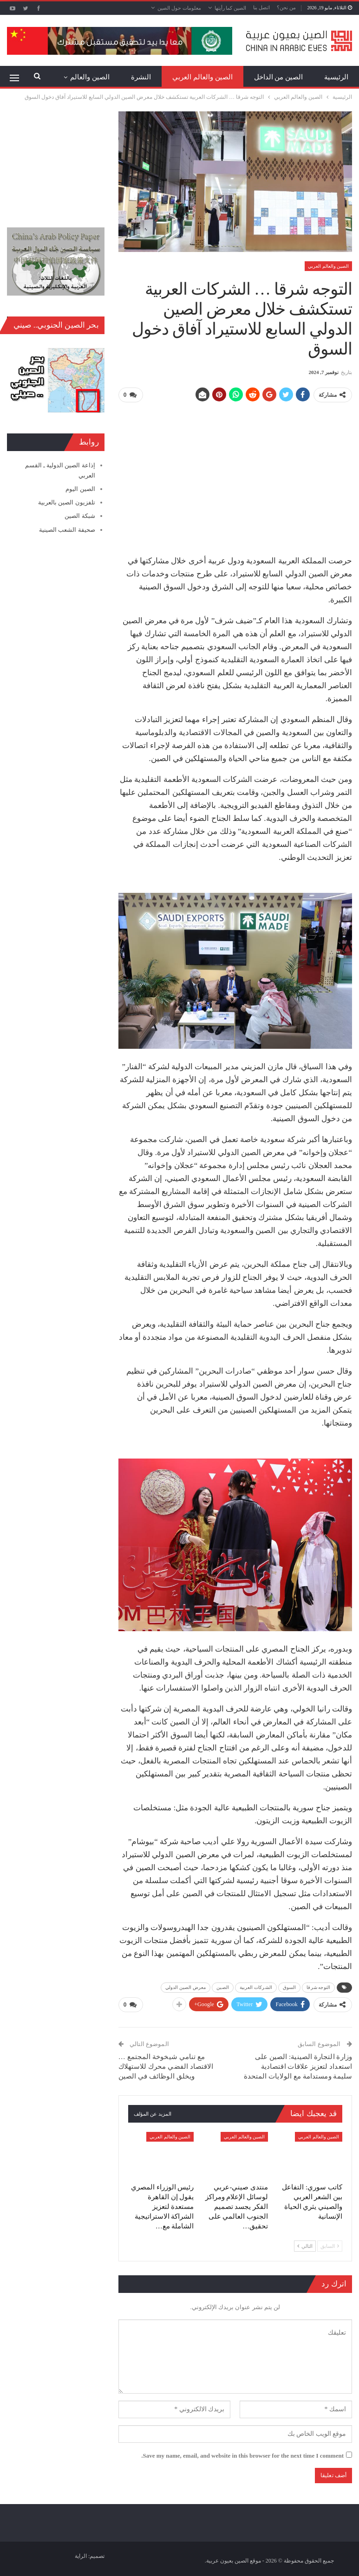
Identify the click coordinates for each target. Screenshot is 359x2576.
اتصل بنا (261, 7)
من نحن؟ (286, 7)
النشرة (141, 77)
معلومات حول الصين (179, 8)
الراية (81, 2556)
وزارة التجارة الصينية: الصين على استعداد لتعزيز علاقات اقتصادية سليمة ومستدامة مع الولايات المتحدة (298, 2066)
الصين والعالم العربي (202, 77)
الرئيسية (336, 77)
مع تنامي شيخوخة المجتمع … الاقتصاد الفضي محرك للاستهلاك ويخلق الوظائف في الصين (166, 2066)
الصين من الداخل (278, 77)
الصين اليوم (80, 488)
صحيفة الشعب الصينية (67, 529)
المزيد (101, 77)
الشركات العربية (256, 1987)
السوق (289, 1987)
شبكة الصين (80, 515)
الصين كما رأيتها (231, 8)
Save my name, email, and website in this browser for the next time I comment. (242, 2455)
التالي (305, 2246)
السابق (329, 2246)
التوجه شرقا (318, 1987)
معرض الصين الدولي (185, 1987)
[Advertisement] (235, 475)
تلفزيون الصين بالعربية (66, 502)
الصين (222, 1987)
